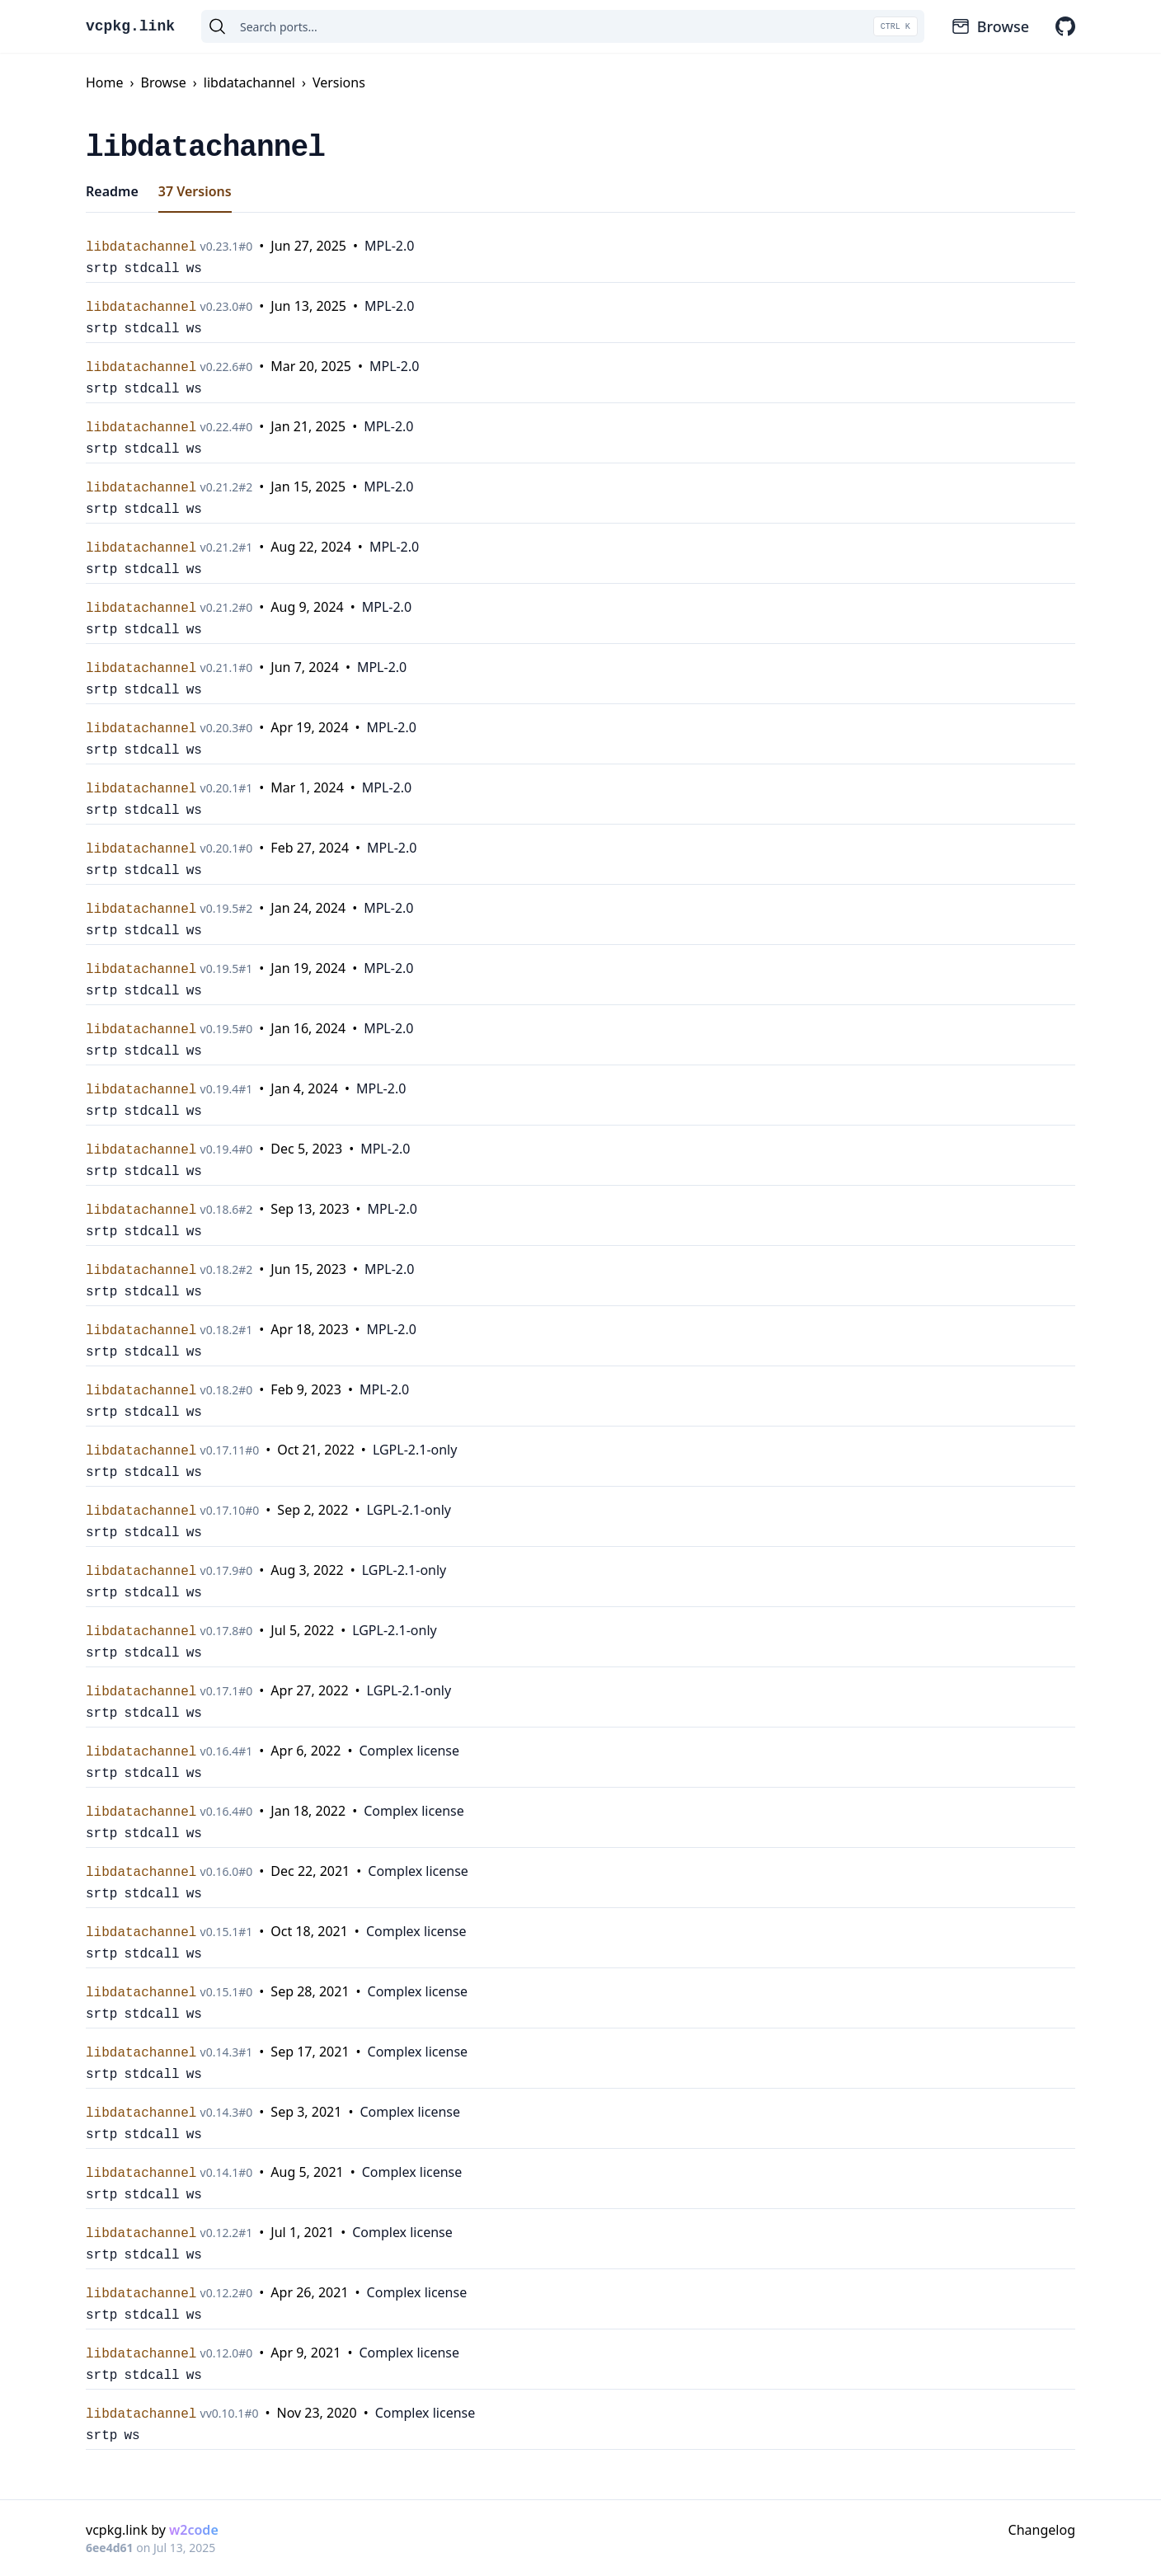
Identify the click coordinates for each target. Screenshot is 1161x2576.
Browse (990, 26)
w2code (194, 2530)
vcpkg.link (130, 26)
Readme (112, 191)
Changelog (1041, 2530)
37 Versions (195, 191)
